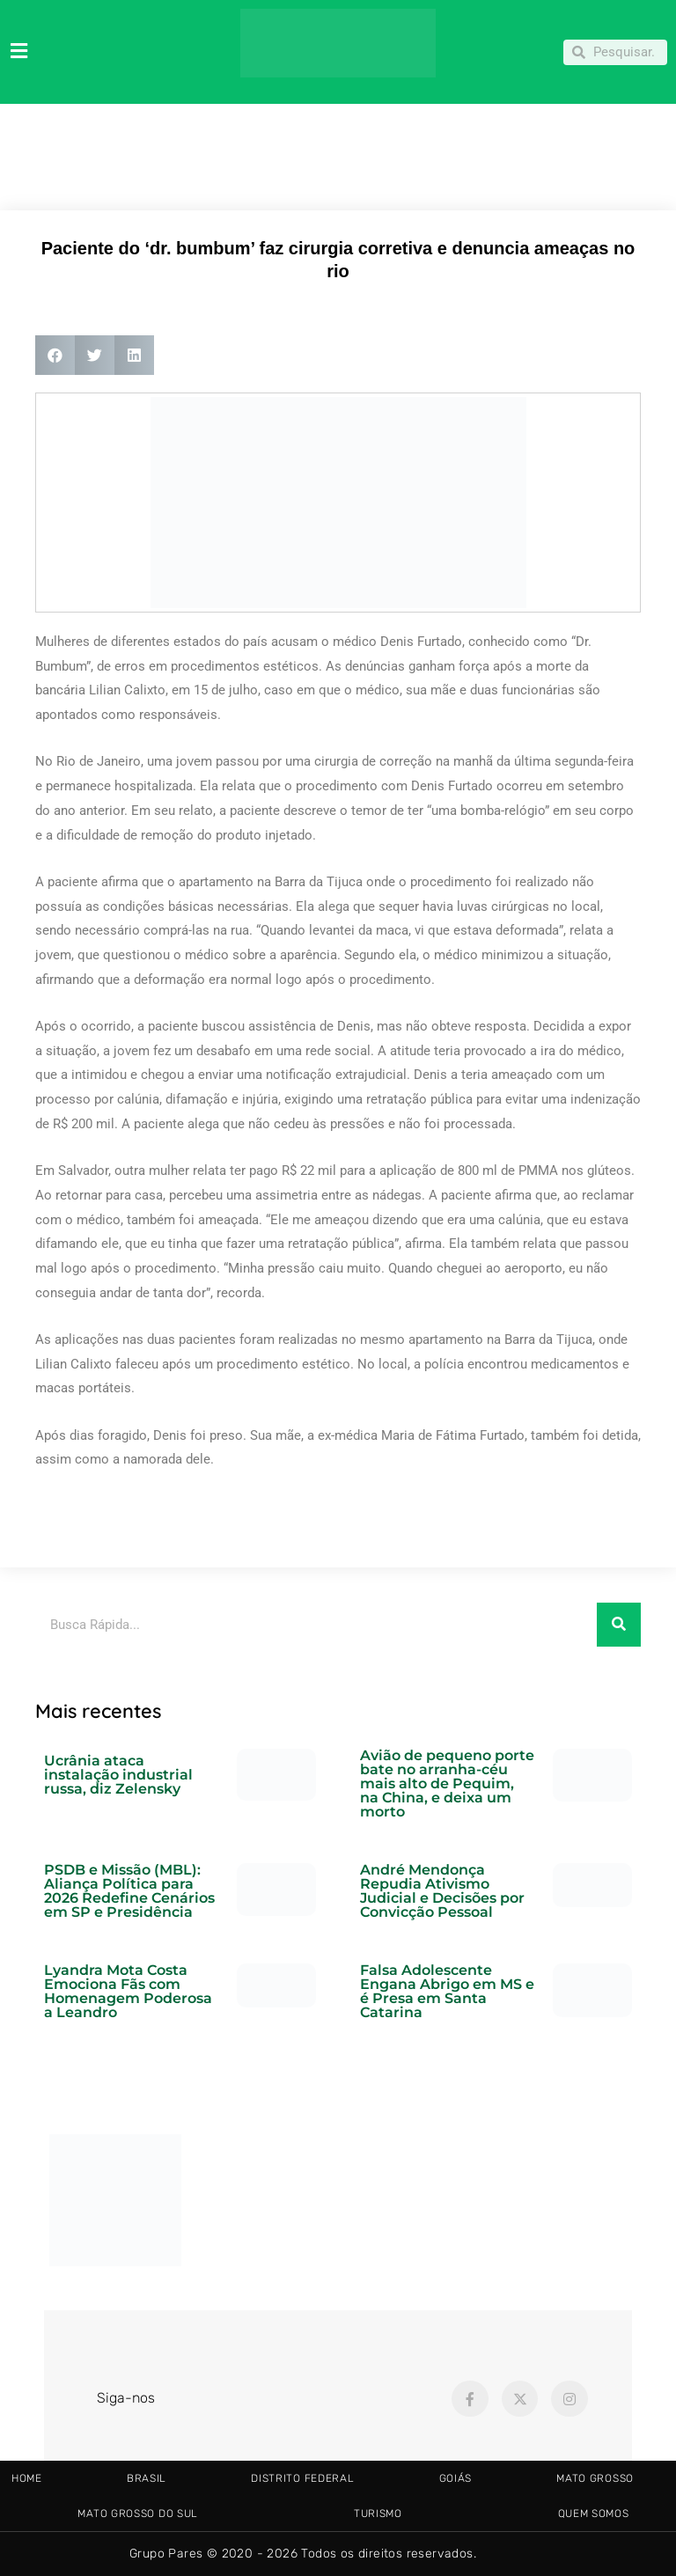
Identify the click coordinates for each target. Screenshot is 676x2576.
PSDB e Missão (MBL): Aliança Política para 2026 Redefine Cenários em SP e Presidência (129, 1890)
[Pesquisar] (619, 1625)
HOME (26, 2478)
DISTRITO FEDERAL (302, 2478)
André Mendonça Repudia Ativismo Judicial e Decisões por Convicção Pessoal (442, 1890)
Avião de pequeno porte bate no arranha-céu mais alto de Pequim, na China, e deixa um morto (447, 1783)
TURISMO (378, 2513)
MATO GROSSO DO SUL (137, 2513)
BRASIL (146, 2478)
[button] (55, 355)
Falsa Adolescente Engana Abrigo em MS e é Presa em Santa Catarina (447, 1991)
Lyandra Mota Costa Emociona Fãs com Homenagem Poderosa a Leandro (128, 1991)
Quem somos (593, 2513)
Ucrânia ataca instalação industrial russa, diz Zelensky (118, 1774)
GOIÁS (456, 2478)
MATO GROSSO (595, 2478)
